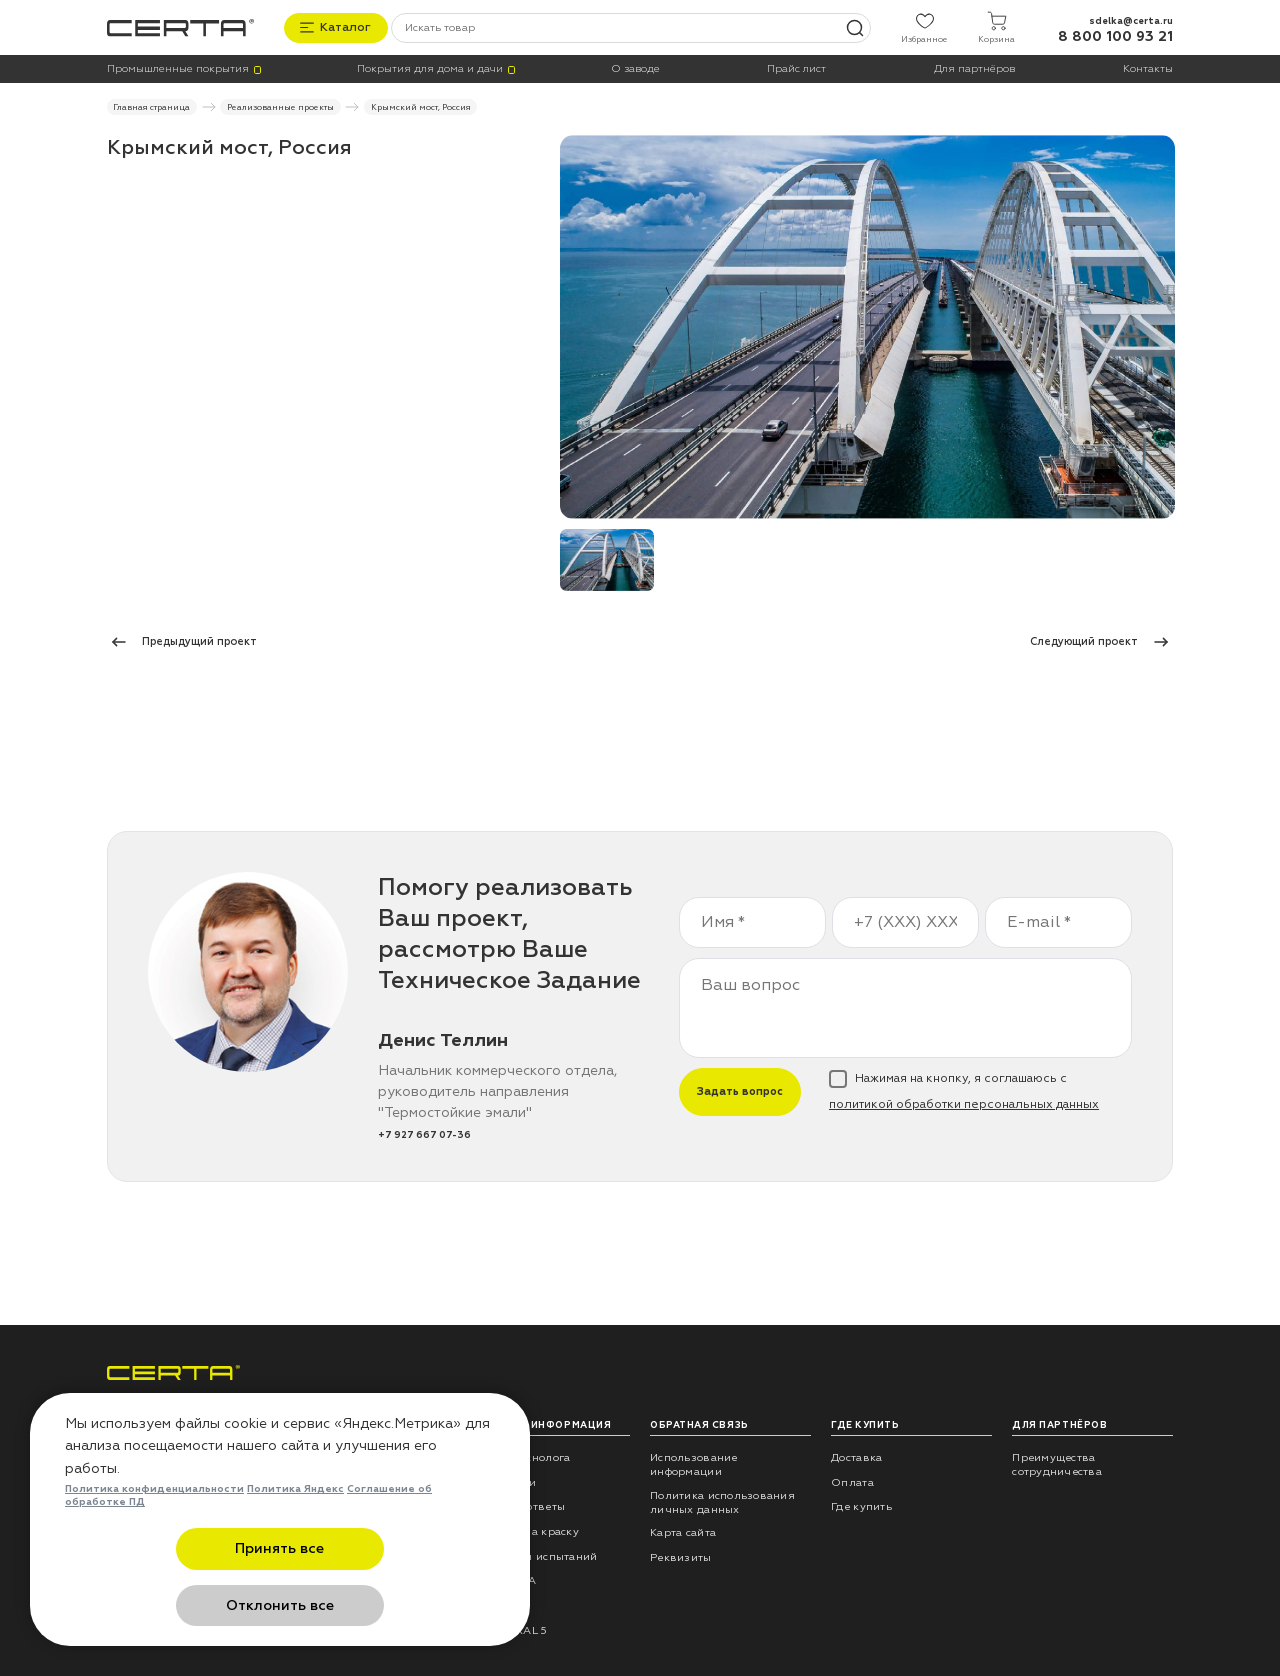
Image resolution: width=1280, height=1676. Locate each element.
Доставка (856, 1456)
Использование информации (693, 1463)
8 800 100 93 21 (1115, 35)
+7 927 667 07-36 (424, 1133)
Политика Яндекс (295, 1546)
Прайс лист (796, 68)
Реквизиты (680, 1556)
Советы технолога (519, 1456)
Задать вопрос (740, 1090)
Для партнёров (974, 68)
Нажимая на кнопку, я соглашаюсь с (964, 1091)
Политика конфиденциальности (154, 1546)
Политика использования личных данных (722, 1500)
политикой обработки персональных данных (964, 1103)
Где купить (861, 1505)
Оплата (852, 1480)
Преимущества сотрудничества (1057, 1463)
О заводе (635, 68)
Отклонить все (378, 1605)
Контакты (1148, 68)
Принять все (182, 1605)
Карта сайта (683, 1531)
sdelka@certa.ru (1131, 19)
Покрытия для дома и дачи (430, 68)
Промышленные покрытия (178, 68)
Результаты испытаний (533, 1554)
